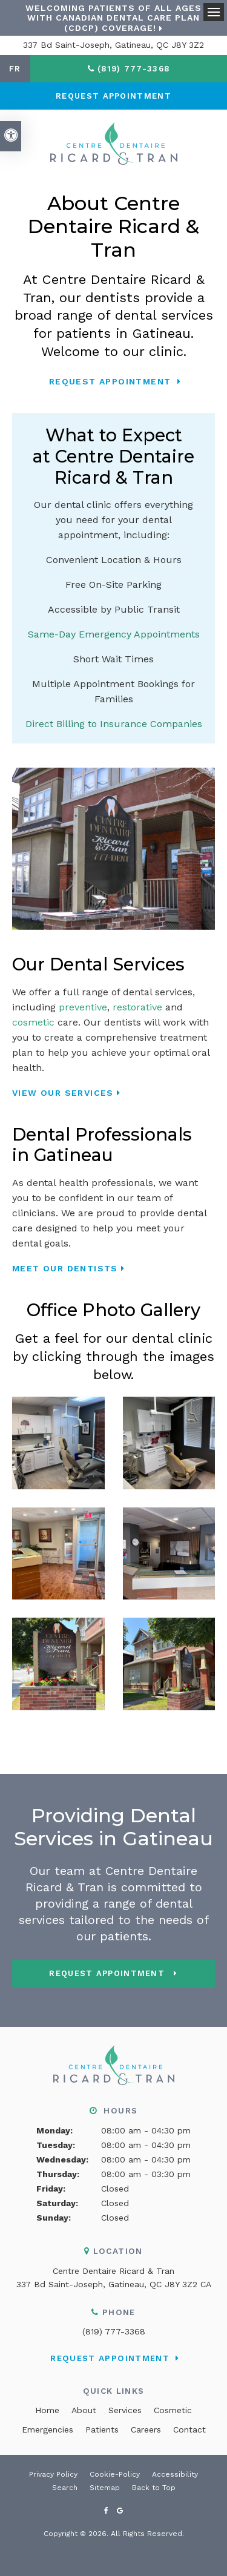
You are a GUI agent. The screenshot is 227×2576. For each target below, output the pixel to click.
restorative (137, 1007)
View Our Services (63, 1093)
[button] (58, 1442)
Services (125, 2410)
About (83, 2410)
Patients (102, 2429)
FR (15, 68)
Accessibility (175, 2474)
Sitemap (105, 2487)
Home (47, 2410)
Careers (146, 2429)
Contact (189, 2429)
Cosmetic (173, 2410)
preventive (83, 1007)
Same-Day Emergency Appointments (114, 634)
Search (64, 2487)
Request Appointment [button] (113, 95)
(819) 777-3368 (113, 2331)
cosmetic (33, 1022)
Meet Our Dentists (65, 1268)
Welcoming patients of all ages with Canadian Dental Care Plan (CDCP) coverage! (113, 18)
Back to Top (154, 2487)
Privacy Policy (53, 2474)
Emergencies (47, 2429)
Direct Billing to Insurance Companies (113, 724)
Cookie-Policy (115, 2474)
